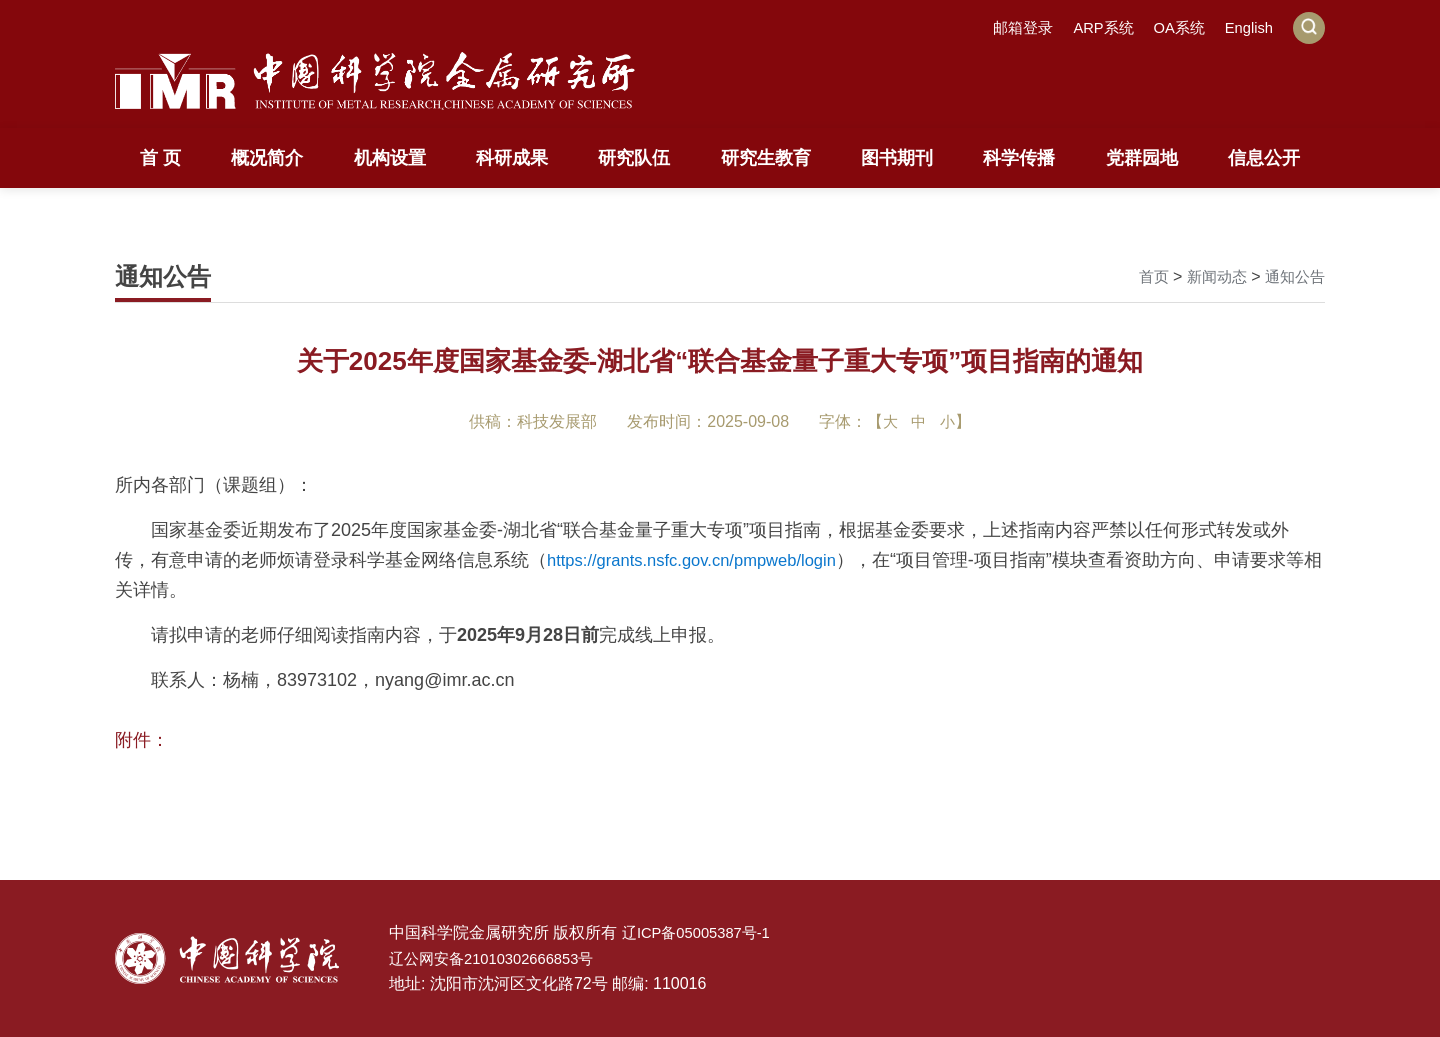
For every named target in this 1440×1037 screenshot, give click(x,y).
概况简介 (267, 158)
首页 (1145, 276)
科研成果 (512, 158)
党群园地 (1142, 158)
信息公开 (1264, 158)
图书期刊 (897, 158)
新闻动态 (1211, 276)
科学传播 (1019, 158)
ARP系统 (1092, 27)
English (1247, 27)
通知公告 (1293, 276)
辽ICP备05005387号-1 (702, 932)
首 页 (160, 158)
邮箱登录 (1008, 27)
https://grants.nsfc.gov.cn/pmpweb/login (704, 560)
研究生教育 (766, 158)
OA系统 (1172, 27)
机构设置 (390, 158)
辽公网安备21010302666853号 (499, 958)
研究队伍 (634, 158)
